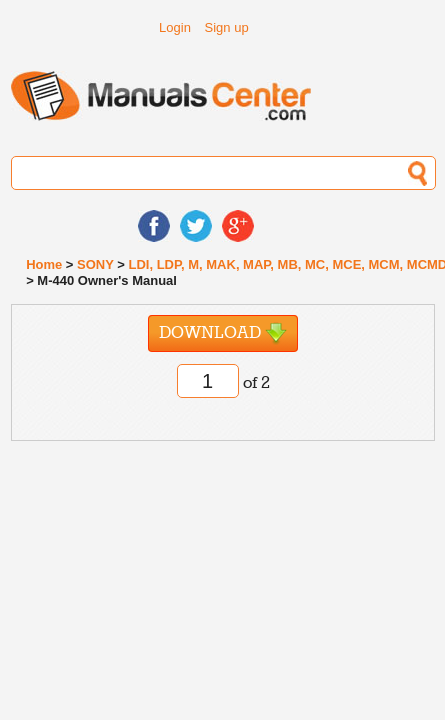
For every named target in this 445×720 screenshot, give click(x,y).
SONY (95, 264)
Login (175, 27)
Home (44, 264)
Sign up (227, 27)
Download (223, 333)
